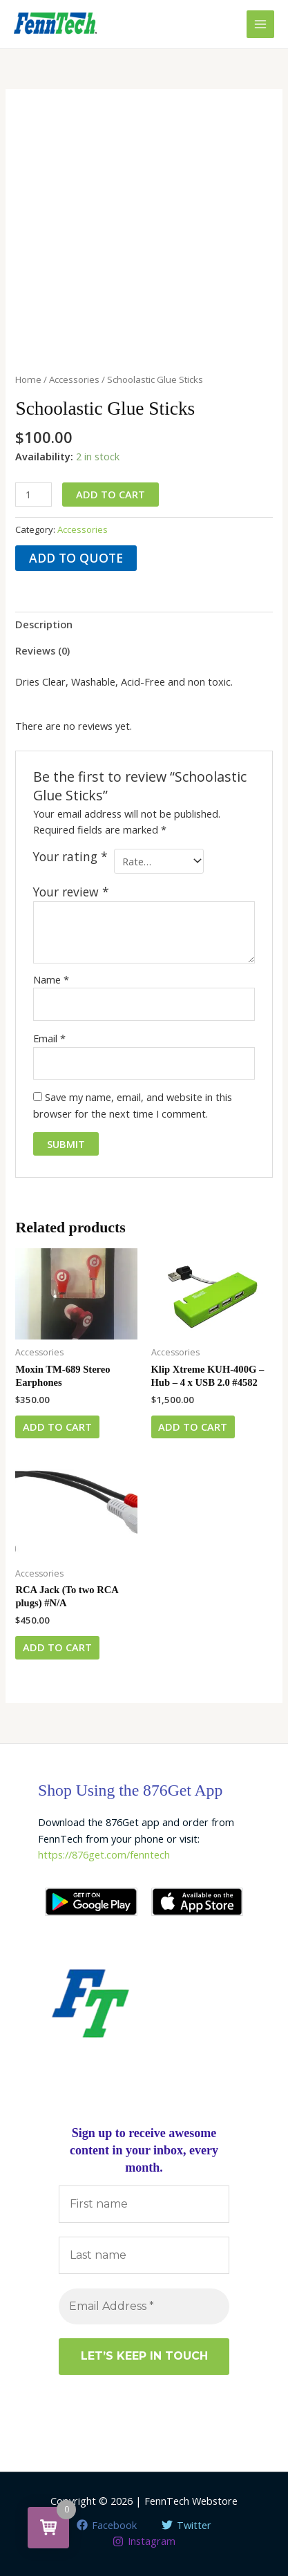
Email (49, 1038)
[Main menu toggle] (260, 24)
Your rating (70, 857)
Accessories (74, 379)
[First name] (144, 2204)
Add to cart (110, 494)
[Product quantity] (33, 494)
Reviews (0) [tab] (42, 650)
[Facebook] (107, 2524)
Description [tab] (44, 624)
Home (28, 379)
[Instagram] (144, 2541)
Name (51, 979)
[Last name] (144, 2256)
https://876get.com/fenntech (104, 1854)
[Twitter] (187, 2524)
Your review (71, 891)
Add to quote (76, 557)
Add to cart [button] (57, 1426)
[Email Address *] (144, 2306)
